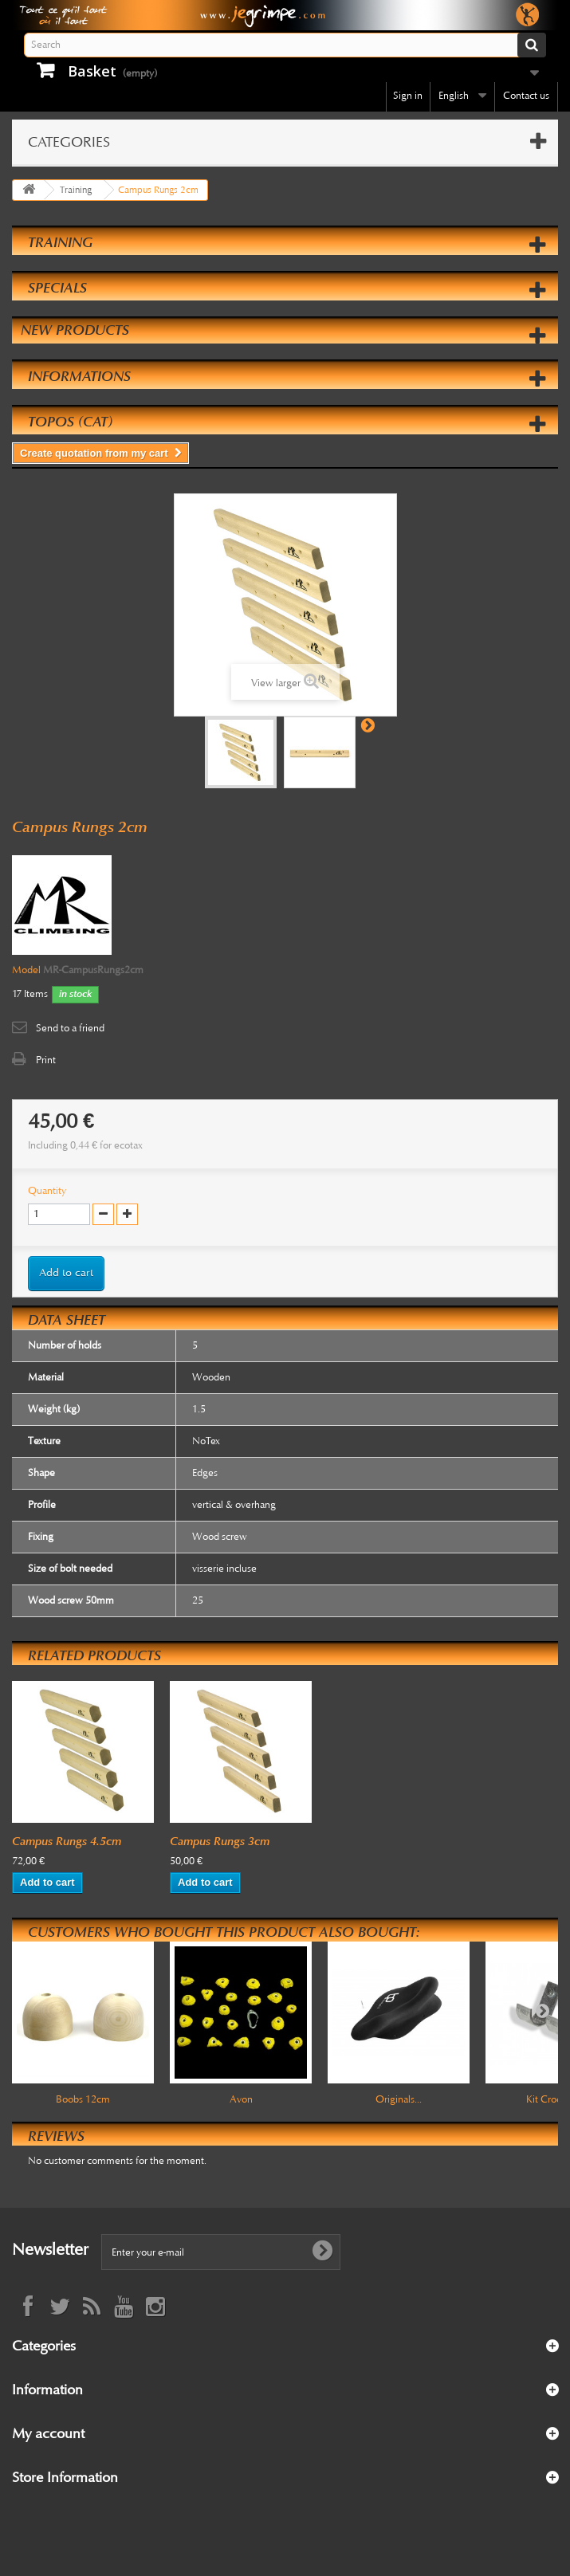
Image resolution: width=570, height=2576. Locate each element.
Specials (57, 287)
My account (48, 2433)
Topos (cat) (70, 421)
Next (367, 724)
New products (75, 330)
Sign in (408, 95)
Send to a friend (70, 1028)
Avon (241, 2099)
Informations (79, 376)
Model (26, 970)
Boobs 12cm (83, 2099)
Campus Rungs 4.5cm (66, 1841)
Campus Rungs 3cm (219, 1841)
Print (46, 1060)
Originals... (398, 2099)
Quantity (47, 1190)
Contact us (526, 95)
